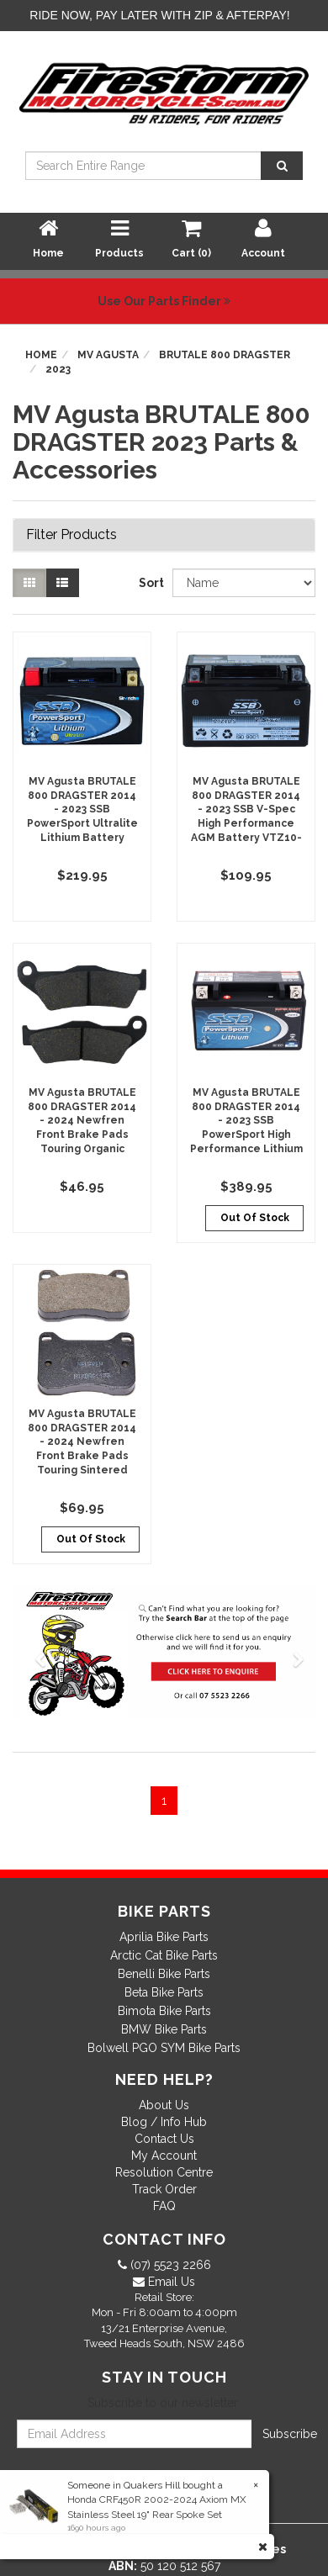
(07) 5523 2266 (169, 2265)
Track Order (164, 2189)
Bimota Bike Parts (164, 2011)
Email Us (170, 2281)
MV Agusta (108, 355)
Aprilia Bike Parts (164, 1937)
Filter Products (71, 534)
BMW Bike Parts (164, 2029)
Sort (149, 583)
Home (41, 355)
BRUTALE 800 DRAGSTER (224, 355)
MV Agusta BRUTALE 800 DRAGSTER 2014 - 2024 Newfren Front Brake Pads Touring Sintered (82, 1442)
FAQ (164, 2206)
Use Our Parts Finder (164, 301)
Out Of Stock (254, 1218)
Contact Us (164, 2138)
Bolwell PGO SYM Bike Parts (164, 2048)
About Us (164, 2105)
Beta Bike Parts (164, 1992)
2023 (58, 369)
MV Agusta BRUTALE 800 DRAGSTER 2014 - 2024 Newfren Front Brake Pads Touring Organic (82, 1121)
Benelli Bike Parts (164, 1974)
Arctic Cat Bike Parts (164, 1955)
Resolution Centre (164, 2172)
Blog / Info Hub (164, 2122)
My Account (164, 2155)
